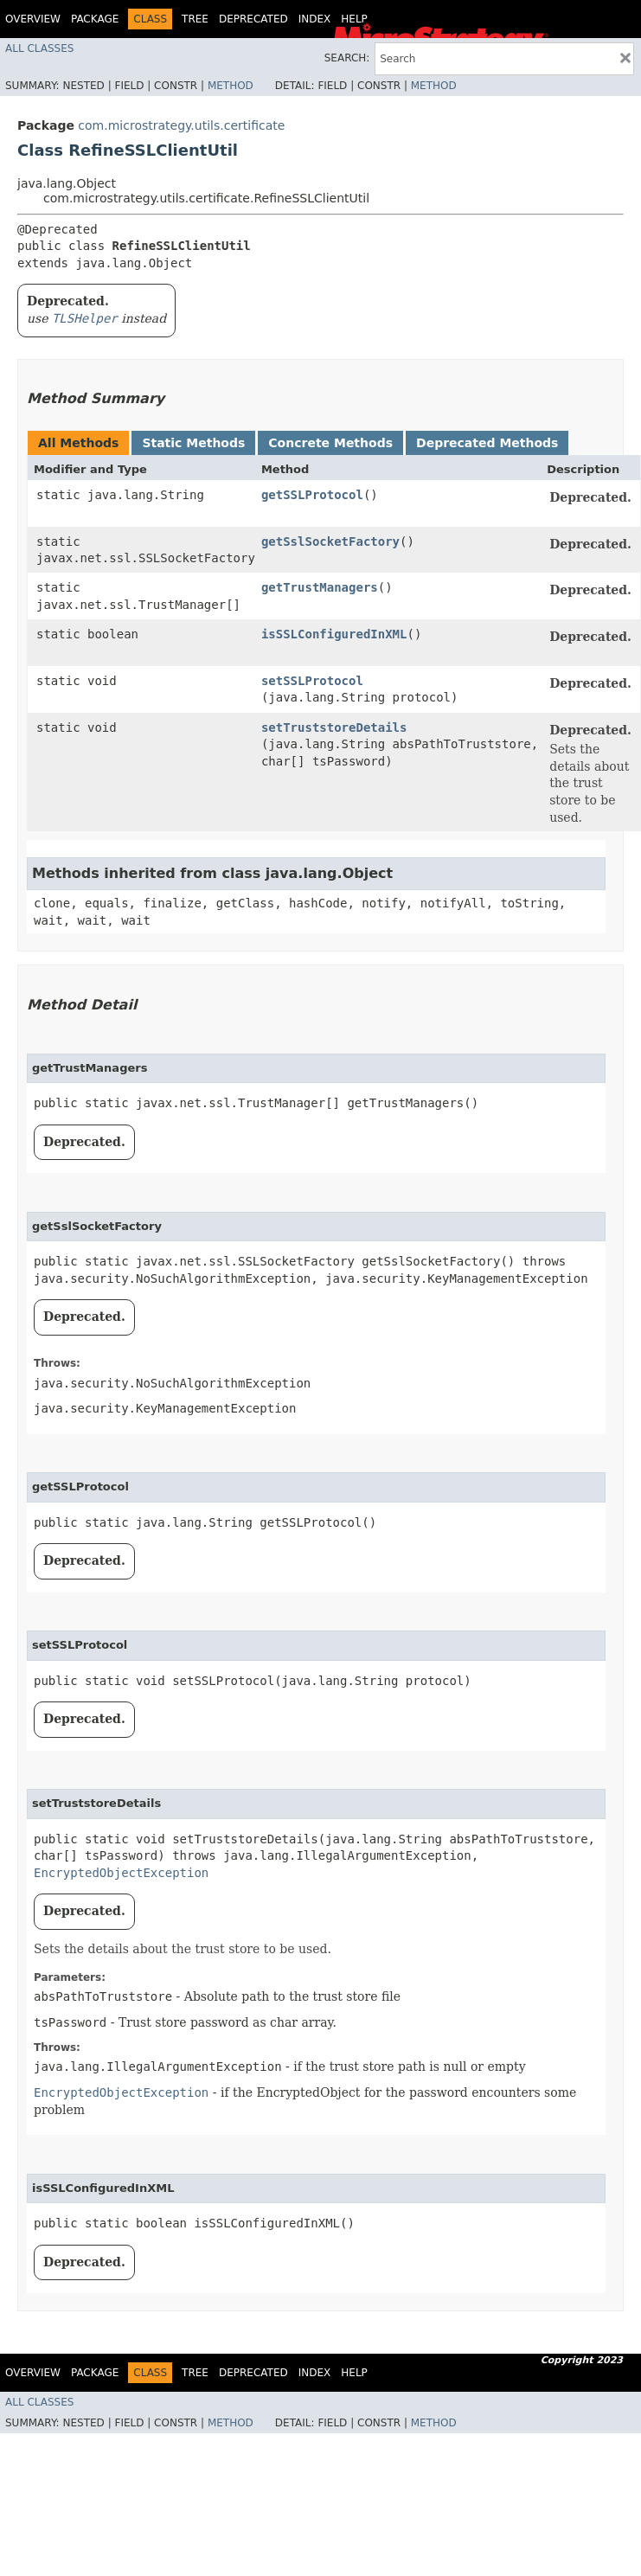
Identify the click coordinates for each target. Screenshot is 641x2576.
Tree (195, 19)
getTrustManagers (319, 587)
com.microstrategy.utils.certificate (181, 125)
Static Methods (193, 443)
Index (314, 19)
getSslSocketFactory (330, 541)
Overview (33, 19)
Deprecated (253, 19)
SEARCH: (347, 58)
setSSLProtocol (312, 681)
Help (354, 19)
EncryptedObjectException (121, 1873)
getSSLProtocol (312, 495)
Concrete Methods (330, 443)
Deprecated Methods (487, 443)
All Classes (39, 48)
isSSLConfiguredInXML (334, 634)
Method (230, 86)
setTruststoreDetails (334, 727)
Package (95, 19)
